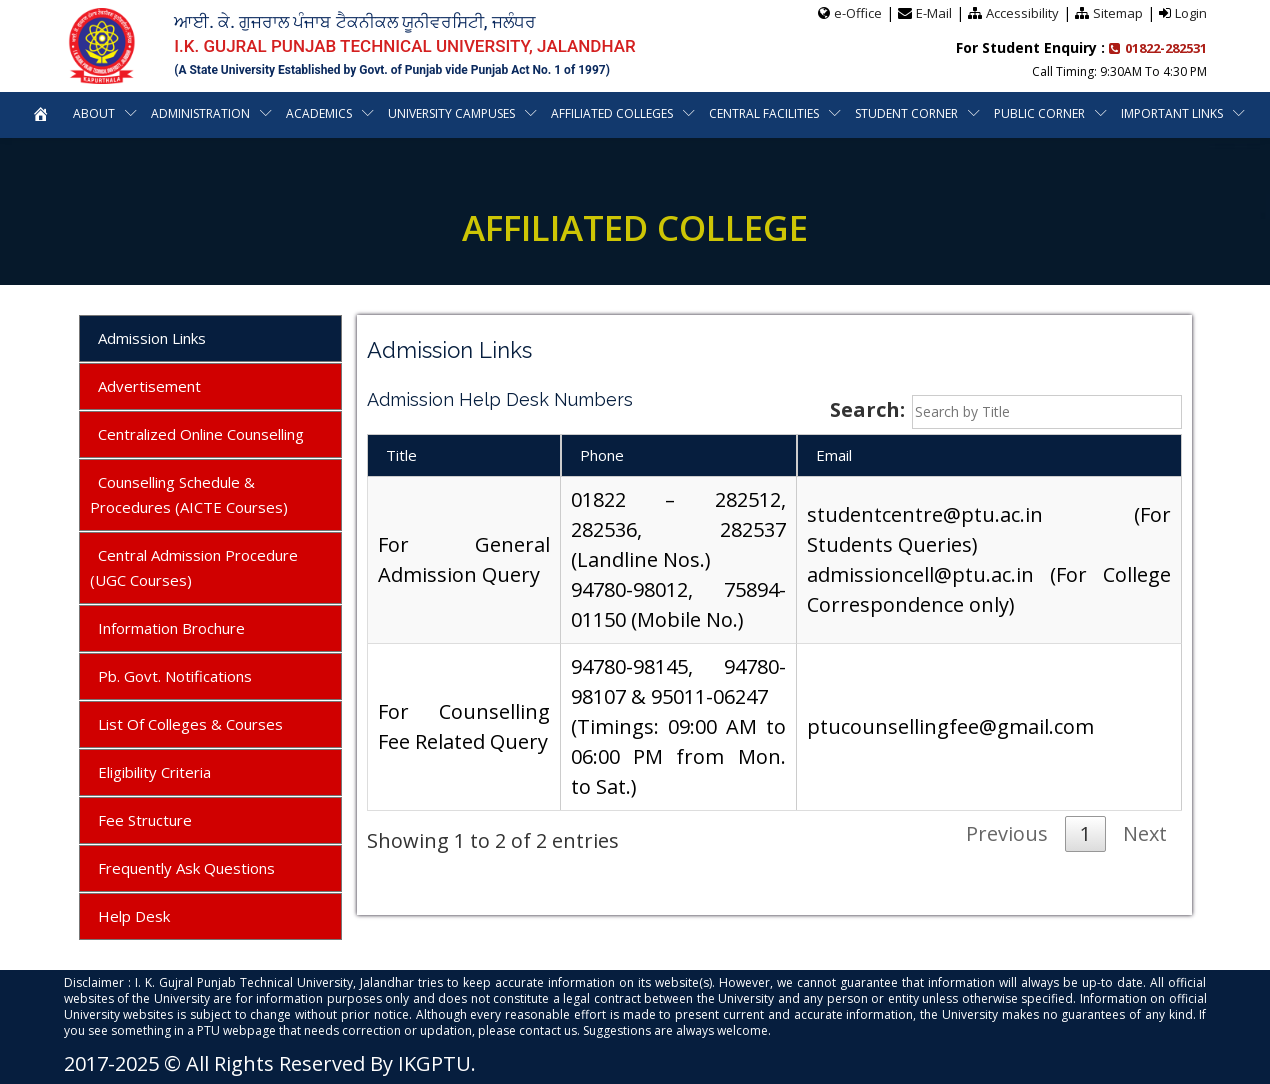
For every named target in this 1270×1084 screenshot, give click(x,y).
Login (1191, 13)
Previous (1007, 833)
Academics (318, 113)
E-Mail (934, 13)
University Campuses (452, 113)
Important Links (1173, 113)
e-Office (858, 13)
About (92, 113)
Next (1145, 833)
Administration (199, 113)
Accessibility (1022, 13)
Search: (1006, 412)
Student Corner (907, 113)
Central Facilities (765, 113)
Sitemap (1118, 13)
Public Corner (1040, 113)
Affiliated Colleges (613, 113)
